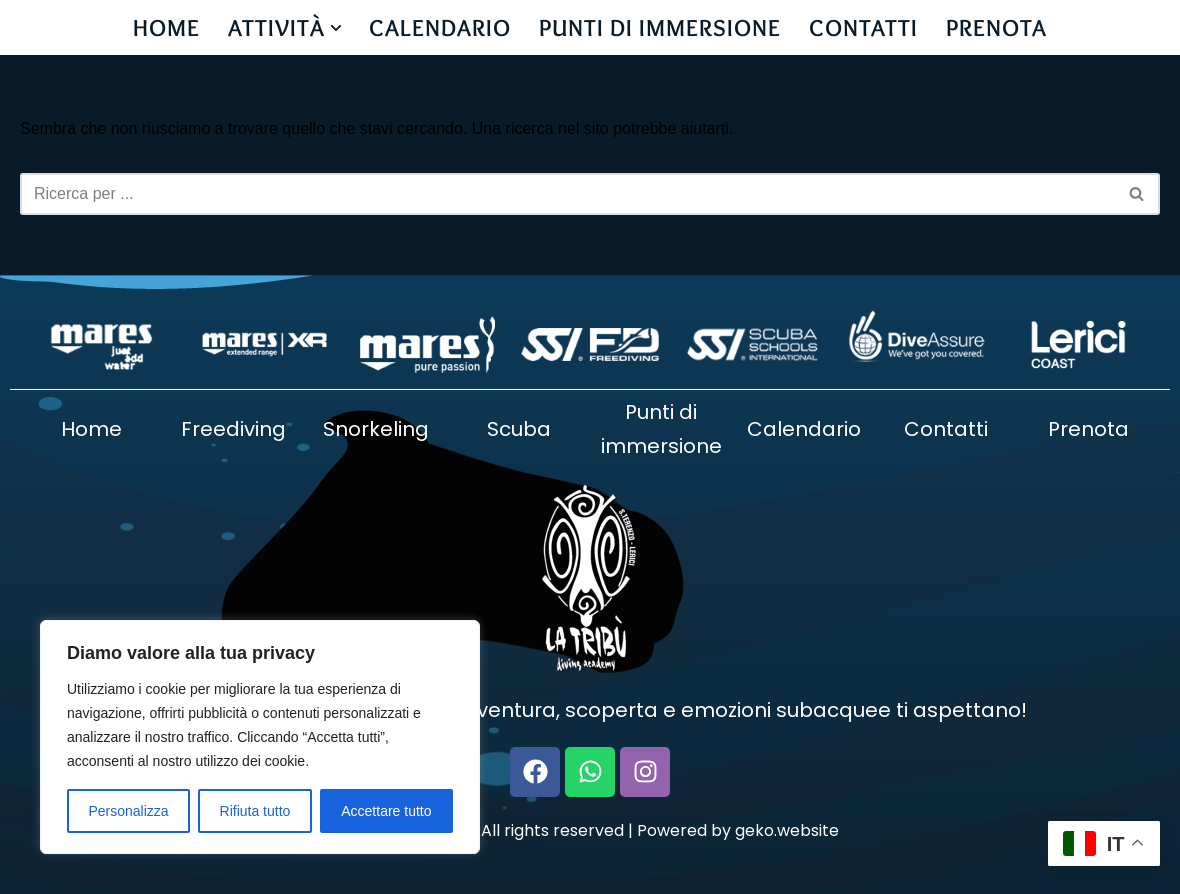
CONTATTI (864, 27)
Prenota (1088, 429)
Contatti (946, 429)
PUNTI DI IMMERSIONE (661, 27)
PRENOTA (997, 27)
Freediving (233, 429)
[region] (260, 737)
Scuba (519, 429)
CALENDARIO (441, 27)
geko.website (787, 830)
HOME (166, 27)
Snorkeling (376, 429)
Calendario (804, 429)
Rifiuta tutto (255, 811)
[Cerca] (567, 194)
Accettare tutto (386, 811)
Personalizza (128, 811)
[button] (336, 28)
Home (91, 429)
